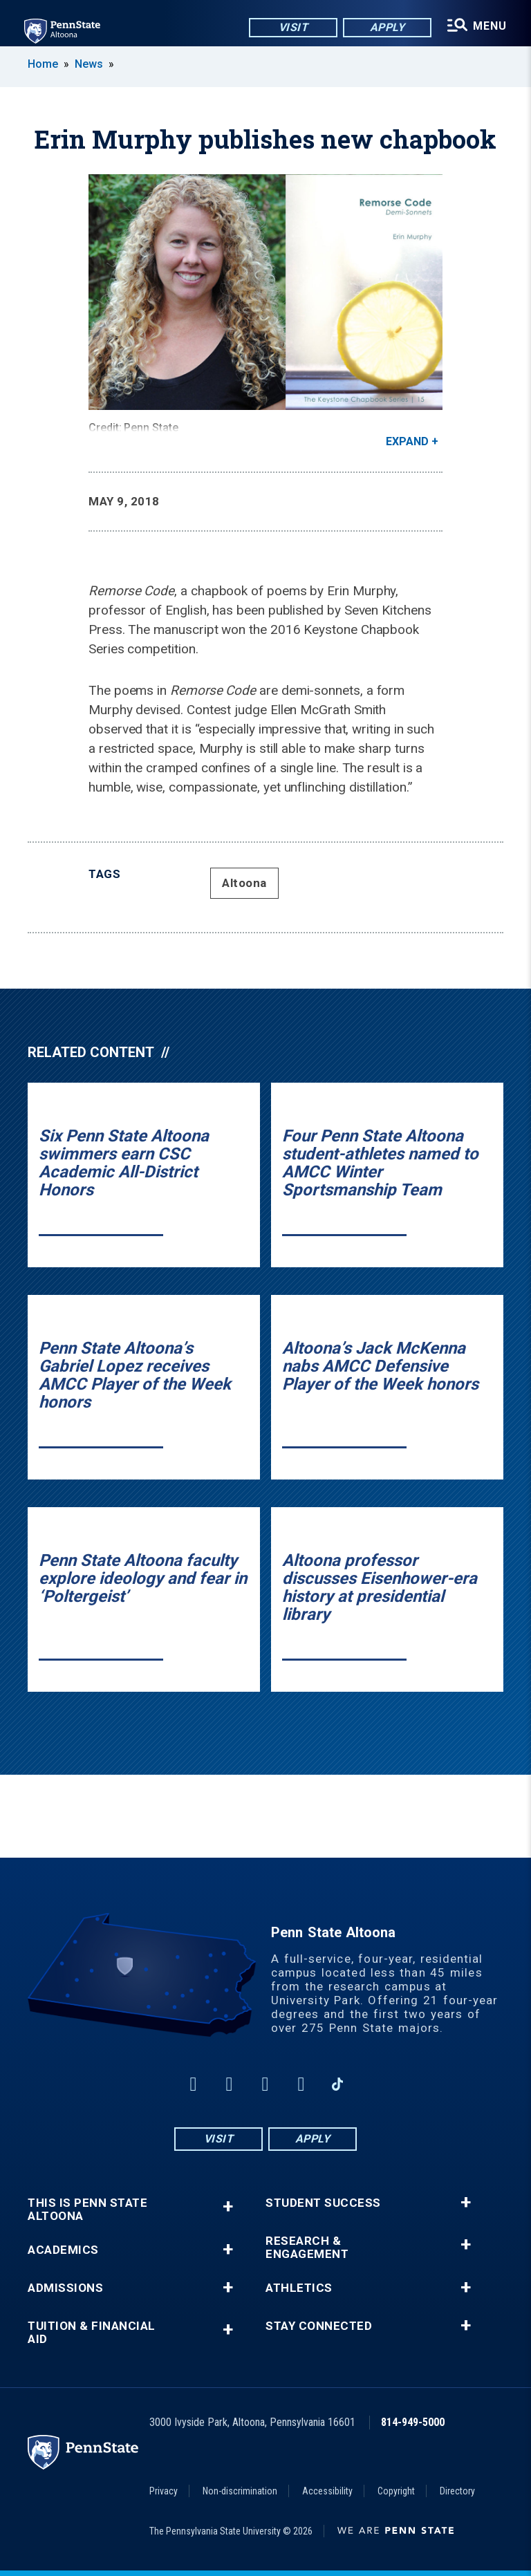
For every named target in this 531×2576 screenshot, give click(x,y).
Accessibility (327, 2490)
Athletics (299, 2288)
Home (43, 64)
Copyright (396, 2490)
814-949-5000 (413, 2422)
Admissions (65, 2288)
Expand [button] (407, 441)
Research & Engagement (307, 2247)
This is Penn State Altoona (87, 2209)
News (89, 64)
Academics (63, 2250)
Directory (457, 2490)
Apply (386, 27)
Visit (293, 27)
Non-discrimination (240, 2490)
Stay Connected (319, 2326)
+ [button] (228, 2206)
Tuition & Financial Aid (92, 2333)
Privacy (163, 2490)
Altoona (244, 883)
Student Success (323, 2203)
